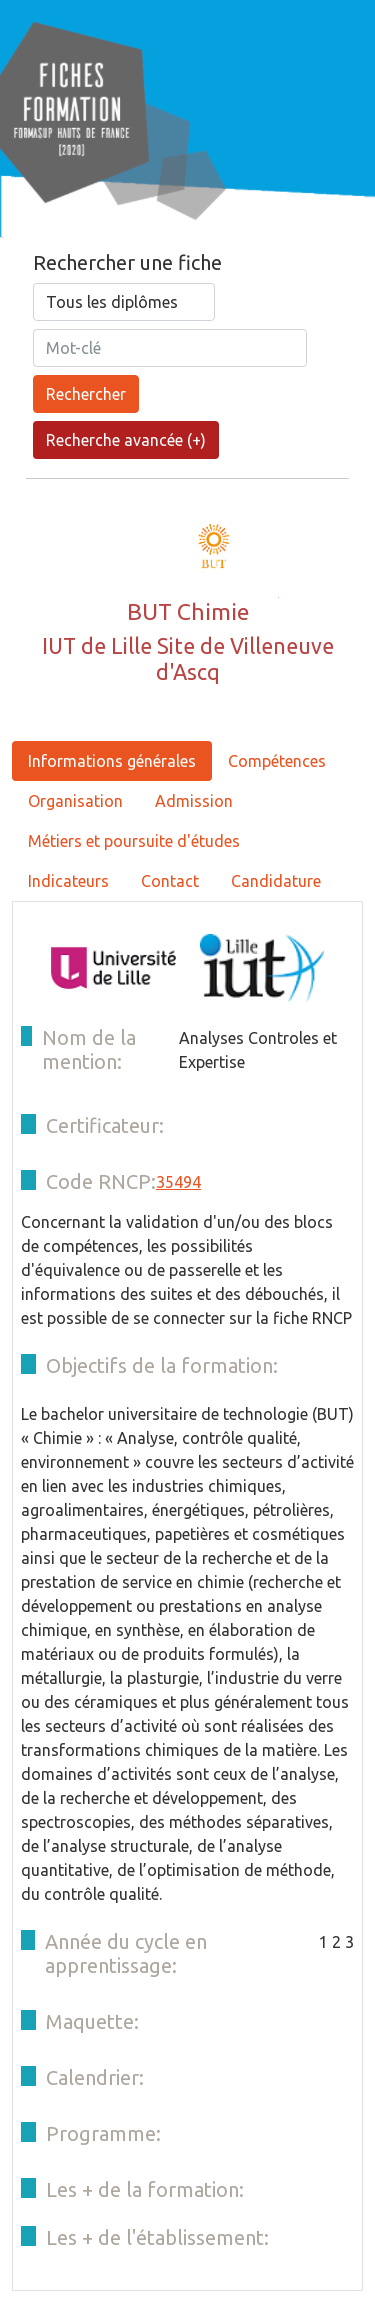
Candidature (276, 881)
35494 (178, 1182)
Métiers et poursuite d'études (134, 841)
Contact (170, 881)
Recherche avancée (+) (126, 440)
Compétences (277, 761)
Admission (194, 801)
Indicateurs (68, 881)
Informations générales (112, 761)
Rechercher (86, 394)
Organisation (75, 801)
